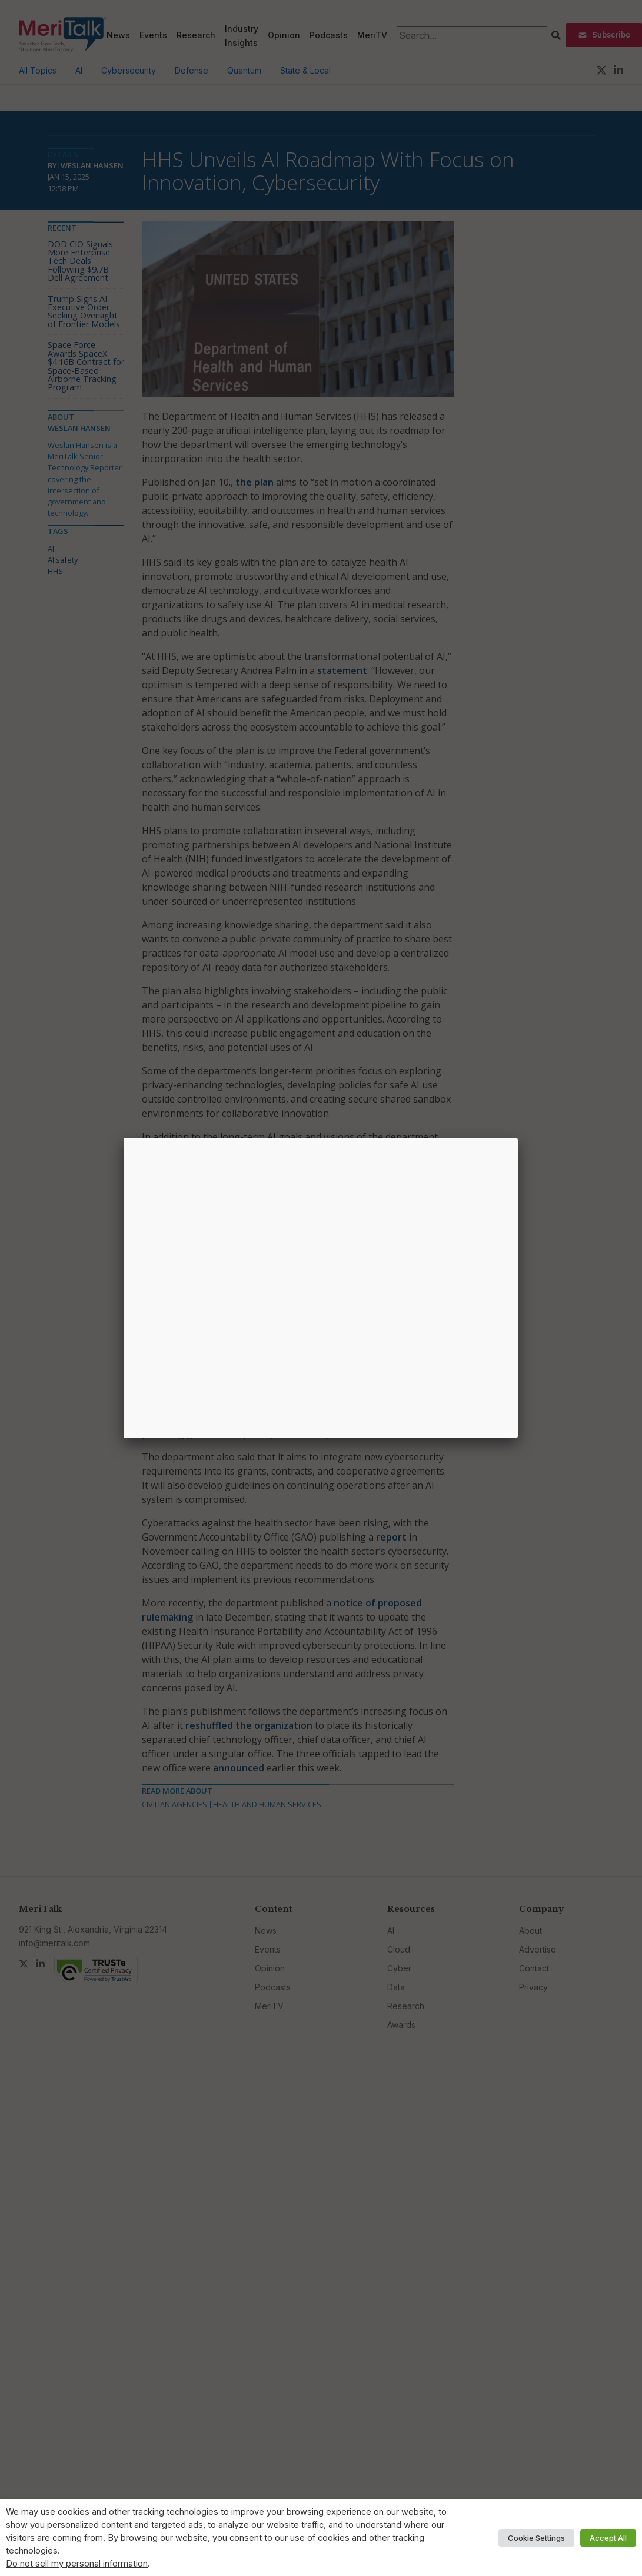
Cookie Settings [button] (536, 2537)
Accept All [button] (608, 2537)
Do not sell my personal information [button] (77, 2563)
